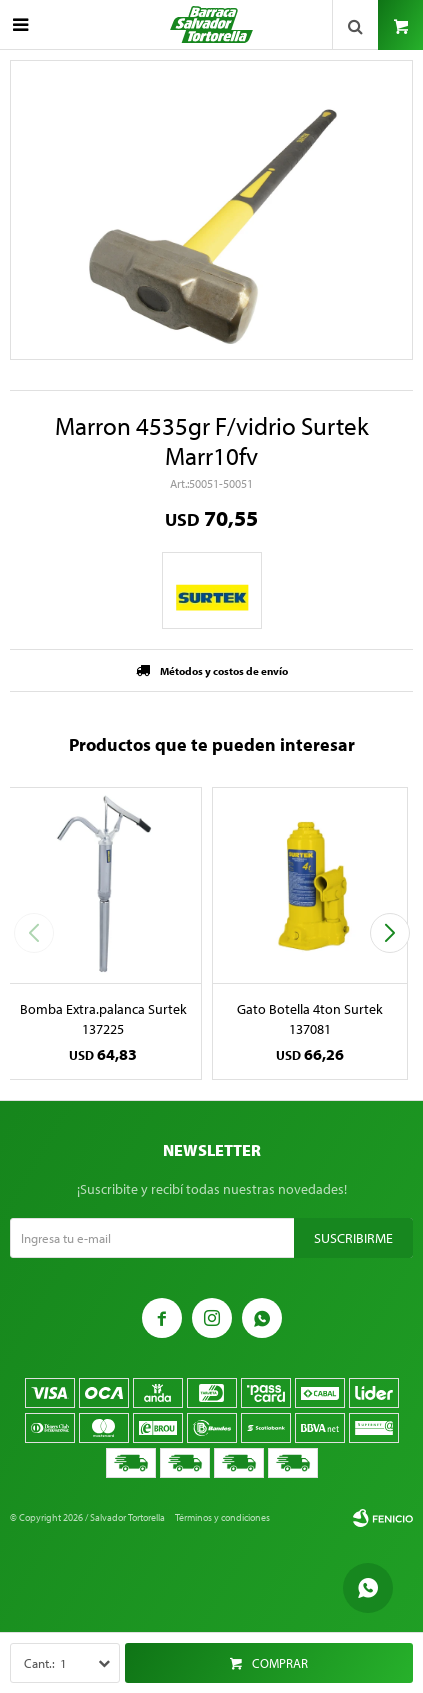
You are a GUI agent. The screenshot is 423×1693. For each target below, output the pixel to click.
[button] (389, 933)
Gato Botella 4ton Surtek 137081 (310, 1019)
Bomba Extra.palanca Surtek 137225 (103, 1019)
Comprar (280, 1663)
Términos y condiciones (222, 1517)
